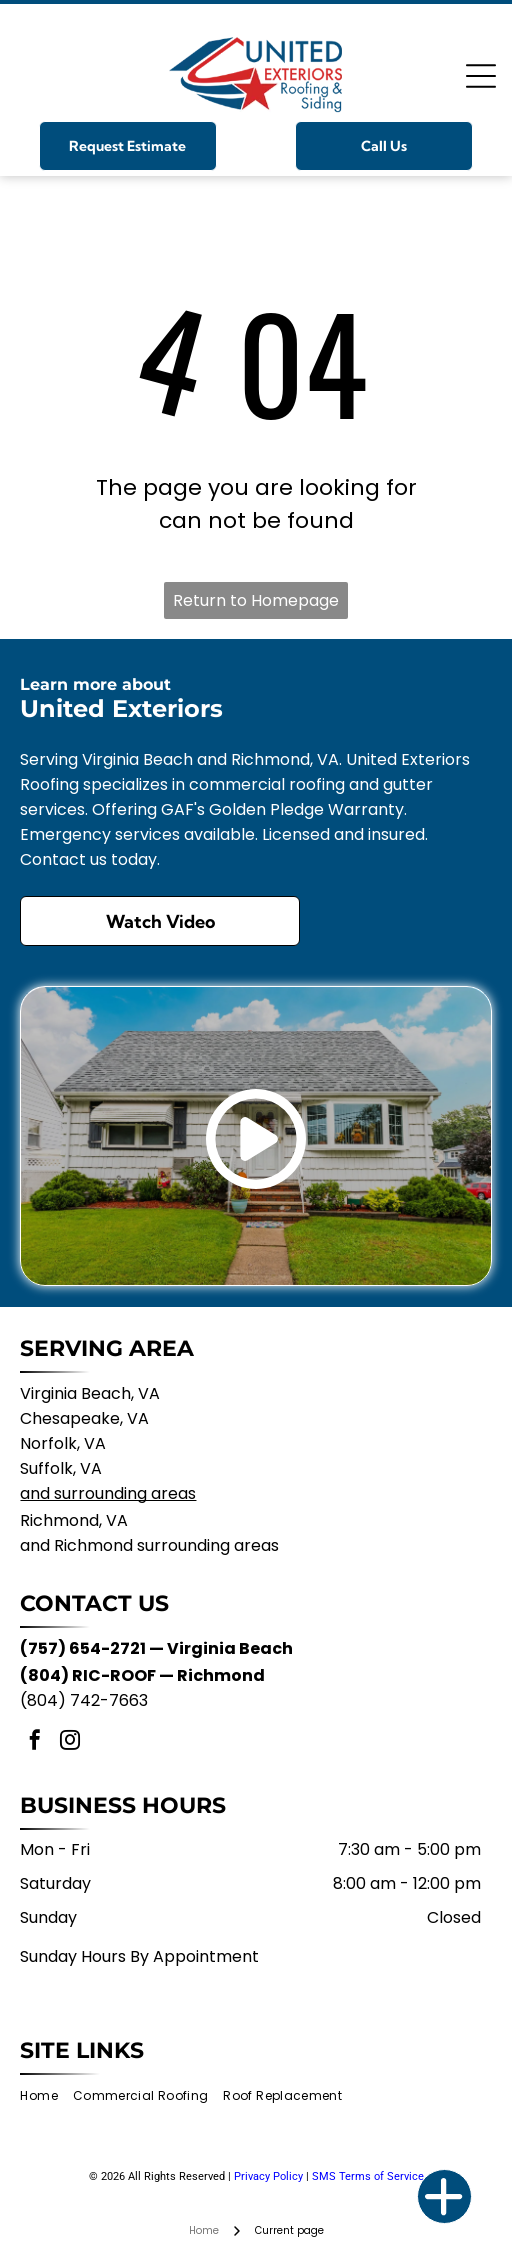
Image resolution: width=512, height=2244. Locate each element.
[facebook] (35, 1742)
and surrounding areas (108, 1493)
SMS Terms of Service (368, 2176)
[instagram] (70, 1742)
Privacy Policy (268, 2176)
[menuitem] (46, 2096)
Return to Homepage (256, 600)
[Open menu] (481, 76)
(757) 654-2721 (83, 1648)
